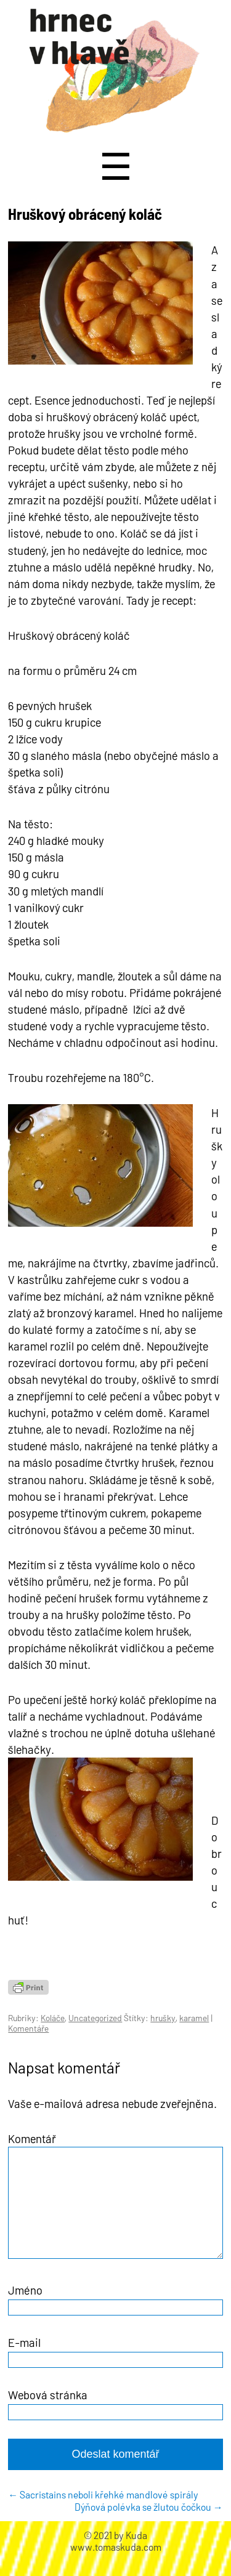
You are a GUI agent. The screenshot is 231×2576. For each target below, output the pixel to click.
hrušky (163, 2018)
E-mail (24, 2357)
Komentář (32, 2138)
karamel (194, 2018)
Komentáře (28, 2028)
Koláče (53, 2018)
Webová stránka (47, 2409)
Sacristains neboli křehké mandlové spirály (103, 2509)
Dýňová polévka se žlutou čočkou (149, 2521)
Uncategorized (95, 2018)
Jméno (25, 2305)
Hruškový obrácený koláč (85, 213)
